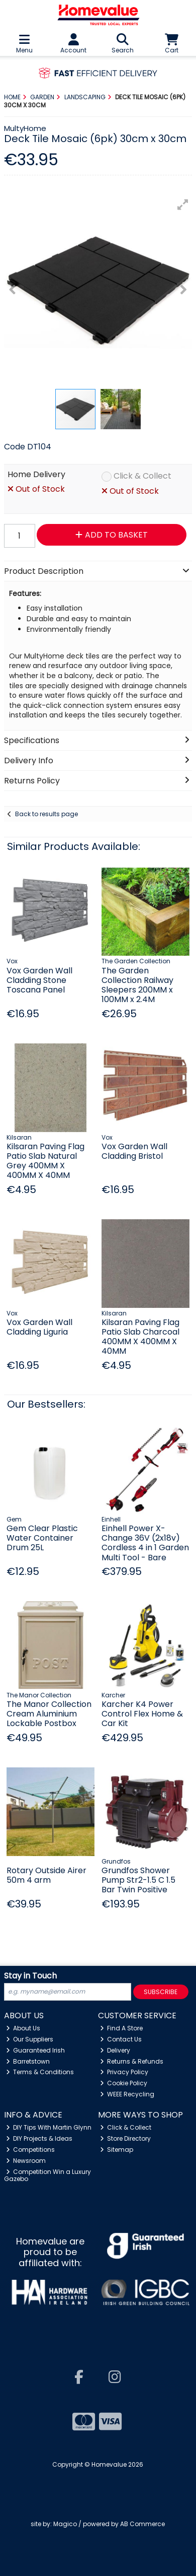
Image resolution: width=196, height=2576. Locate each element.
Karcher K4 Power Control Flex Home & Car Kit (142, 1713)
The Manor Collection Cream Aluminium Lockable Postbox (49, 1713)
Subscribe (160, 1992)
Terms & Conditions (40, 2072)
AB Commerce (142, 2524)
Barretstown (28, 2061)
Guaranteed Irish (35, 2050)
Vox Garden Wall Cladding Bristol (134, 1151)
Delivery (115, 2050)
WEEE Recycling (127, 2094)
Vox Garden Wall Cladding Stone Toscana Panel (39, 980)
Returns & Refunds (132, 2061)
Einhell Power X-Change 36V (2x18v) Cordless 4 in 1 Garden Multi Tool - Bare (145, 1543)
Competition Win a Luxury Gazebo (47, 2175)
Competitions (30, 2149)
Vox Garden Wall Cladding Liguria (39, 1327)
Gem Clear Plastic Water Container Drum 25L (42, 1538)
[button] (183, 204)
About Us (23, 2028)
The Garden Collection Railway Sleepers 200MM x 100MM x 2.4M (137, 985)
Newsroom (26, 2160)
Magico (65, 2524)
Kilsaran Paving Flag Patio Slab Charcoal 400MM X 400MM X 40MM (140, 1336)
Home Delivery (36, 475)
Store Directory (125, 2138)
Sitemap (117, 2149)
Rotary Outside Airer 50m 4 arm (46, 1875)
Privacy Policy (124, 2072)
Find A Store (121, 2028)
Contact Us (121, 2039)
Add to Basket (111, 535)
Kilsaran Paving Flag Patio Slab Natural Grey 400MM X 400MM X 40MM (45, 1161)
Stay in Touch (30, 1976)
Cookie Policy (124, 2083)
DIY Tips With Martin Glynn (49, 2127)
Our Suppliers (30, 2039)
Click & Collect (142, 476)
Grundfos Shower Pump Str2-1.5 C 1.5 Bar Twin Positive (138, 1880)
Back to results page (46, 814)
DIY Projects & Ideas (39, 2138)
